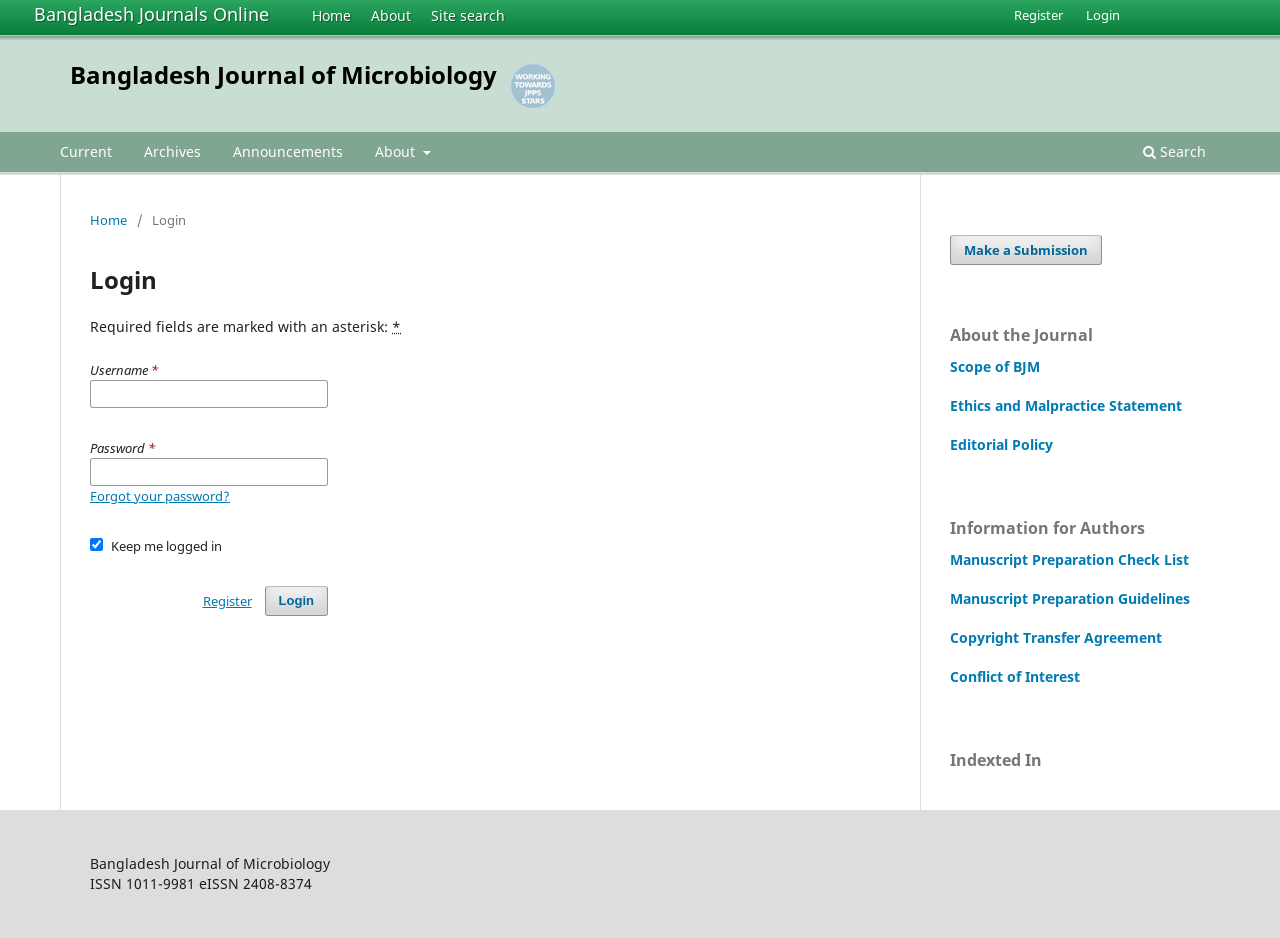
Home (331, 15)
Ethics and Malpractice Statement (1066, 405)
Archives (172, 151)
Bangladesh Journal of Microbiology (283, 74)
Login (1103, 15)
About (391, 15)
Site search (468, 15)
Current (86, 151)
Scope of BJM (995, 366)
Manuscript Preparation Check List (1069, 559)
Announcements (288, 151)
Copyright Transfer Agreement (1056, 637)
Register (1038, 15)
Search (1174, 151)
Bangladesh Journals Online (151, 14)
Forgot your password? (160, 496)
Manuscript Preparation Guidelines (1070, 598)
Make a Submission (1026, 250)
